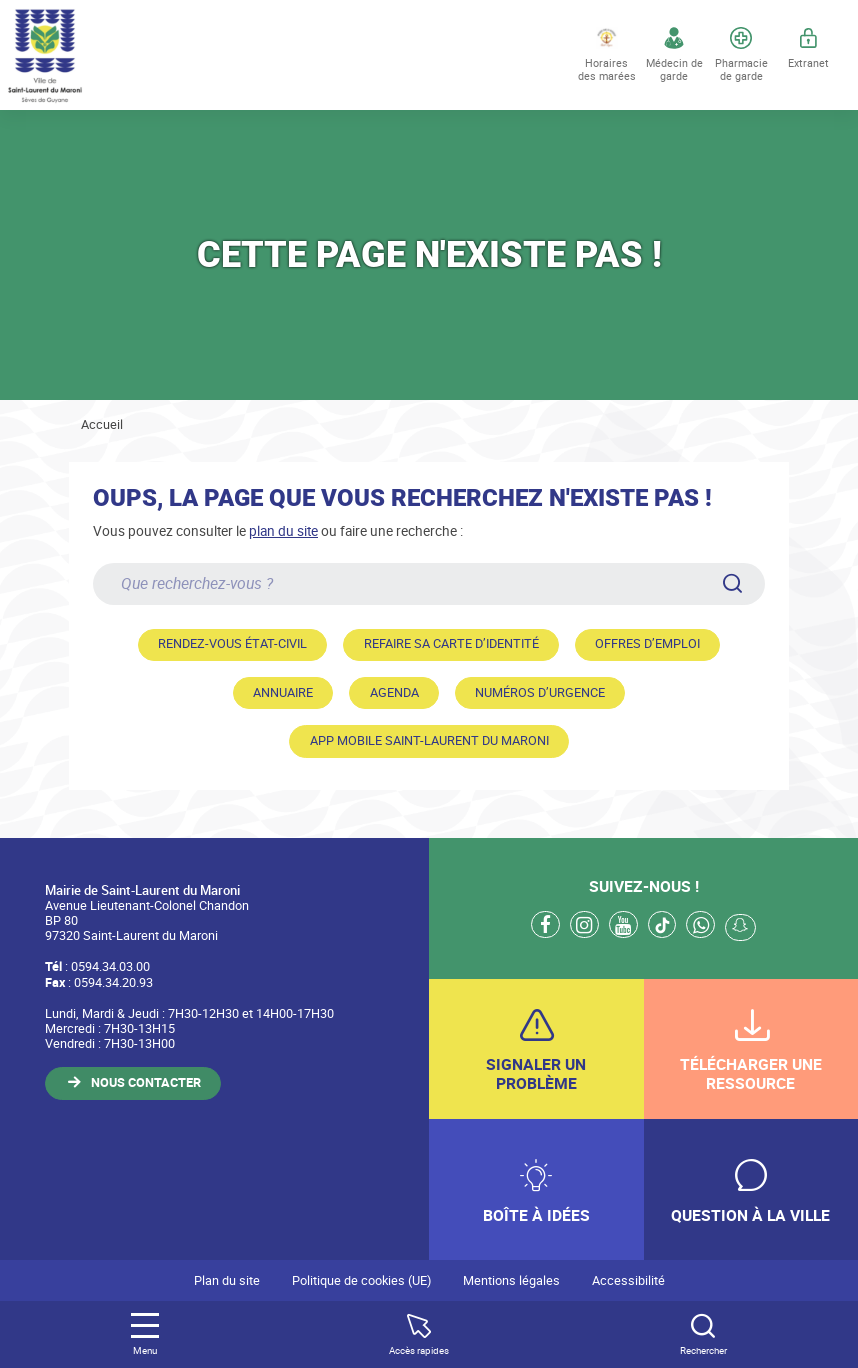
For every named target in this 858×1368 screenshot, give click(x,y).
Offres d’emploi (647, 643)
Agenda (394, 692)
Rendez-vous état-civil (232, 643)
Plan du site (227, 1280)
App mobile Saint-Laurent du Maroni (429, 740)
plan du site (283, 530)
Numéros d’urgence (540, 692)
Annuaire (283, 692)
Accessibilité (628, 1280)
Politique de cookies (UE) (361, 1280)
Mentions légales (511, 1280)
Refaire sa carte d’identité (451, 643)
